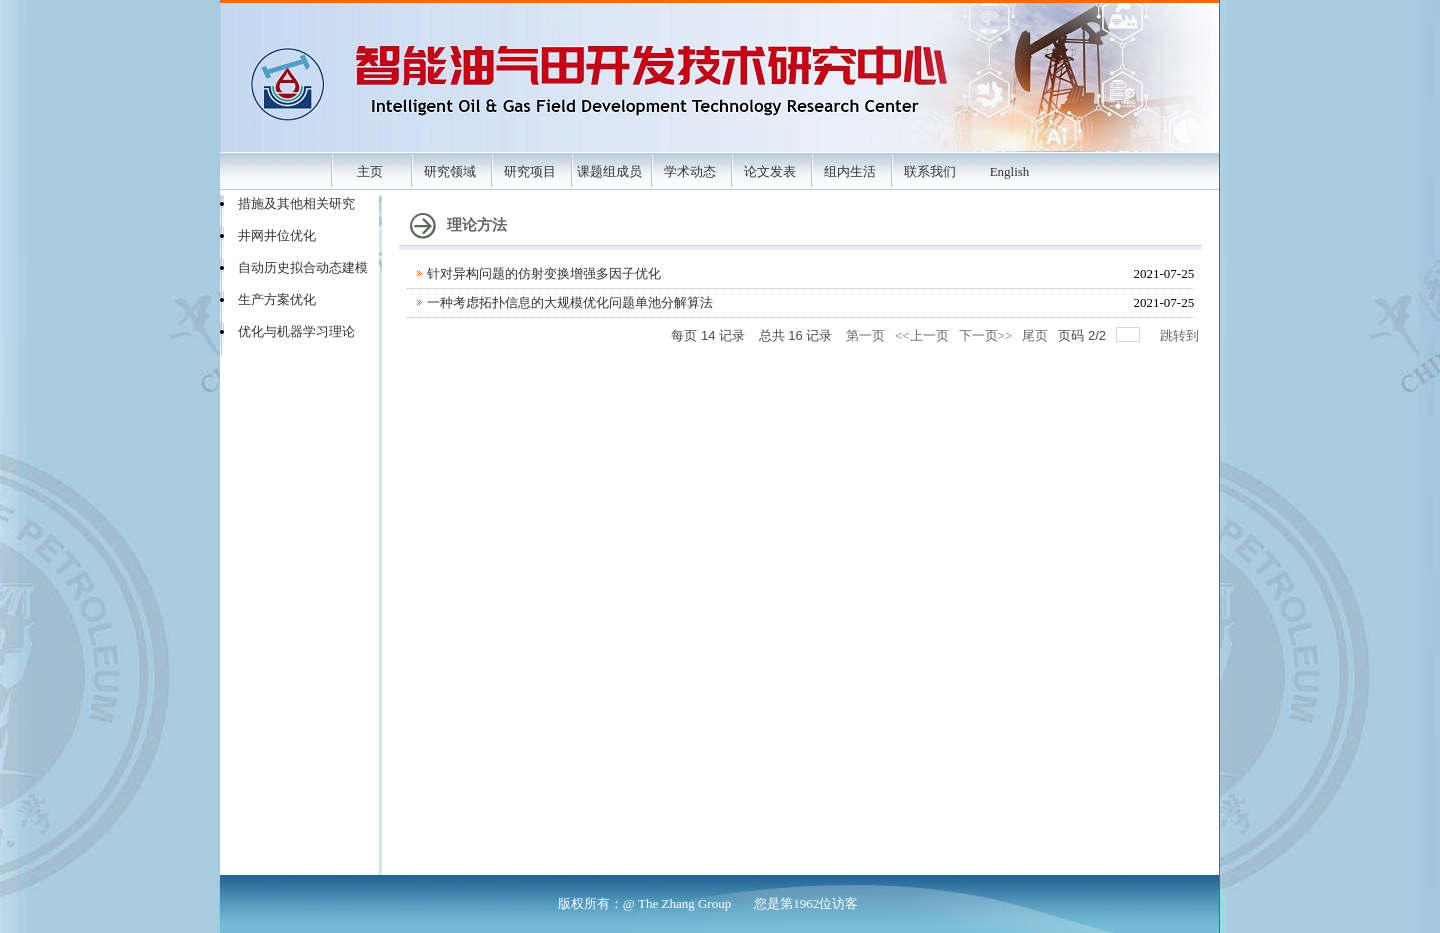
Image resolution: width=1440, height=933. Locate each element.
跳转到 (1181, 335)
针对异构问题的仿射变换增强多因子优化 (544, 273)
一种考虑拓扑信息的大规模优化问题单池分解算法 (570, 302)
